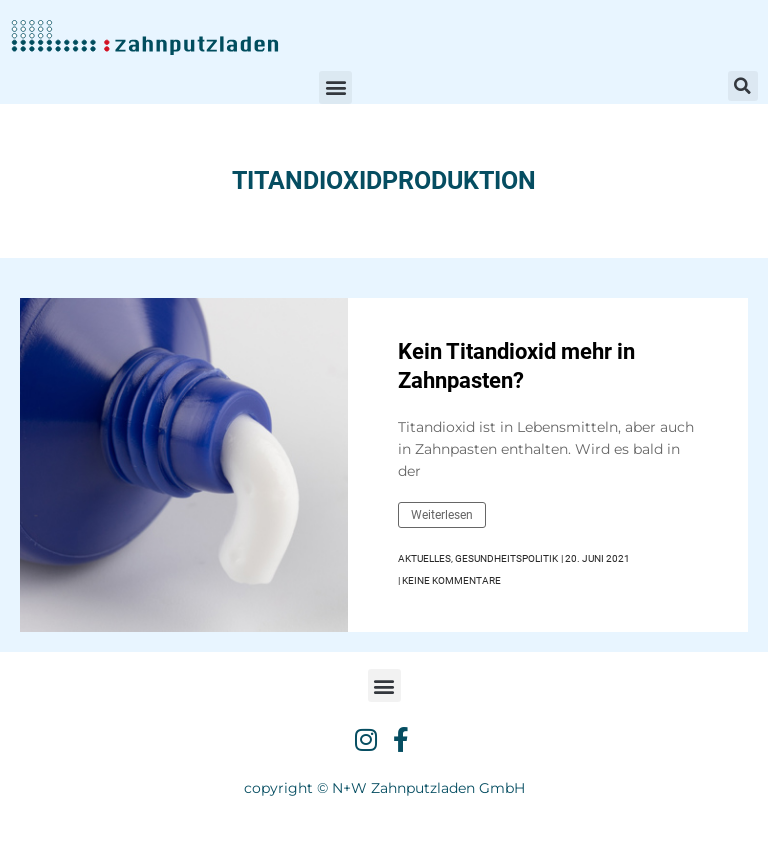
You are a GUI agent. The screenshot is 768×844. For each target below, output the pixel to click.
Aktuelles (424, 558)
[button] (335, 87)
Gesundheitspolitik (506, 558)
